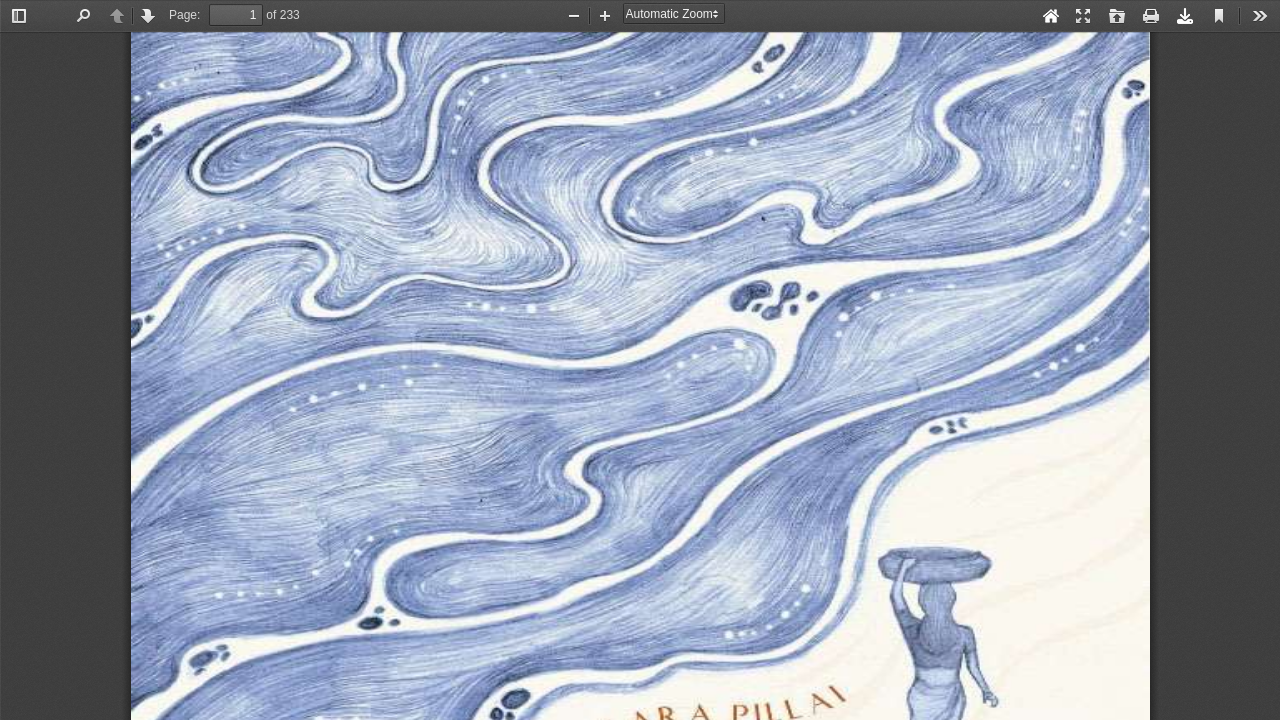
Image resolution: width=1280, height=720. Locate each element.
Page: (184, 15)
